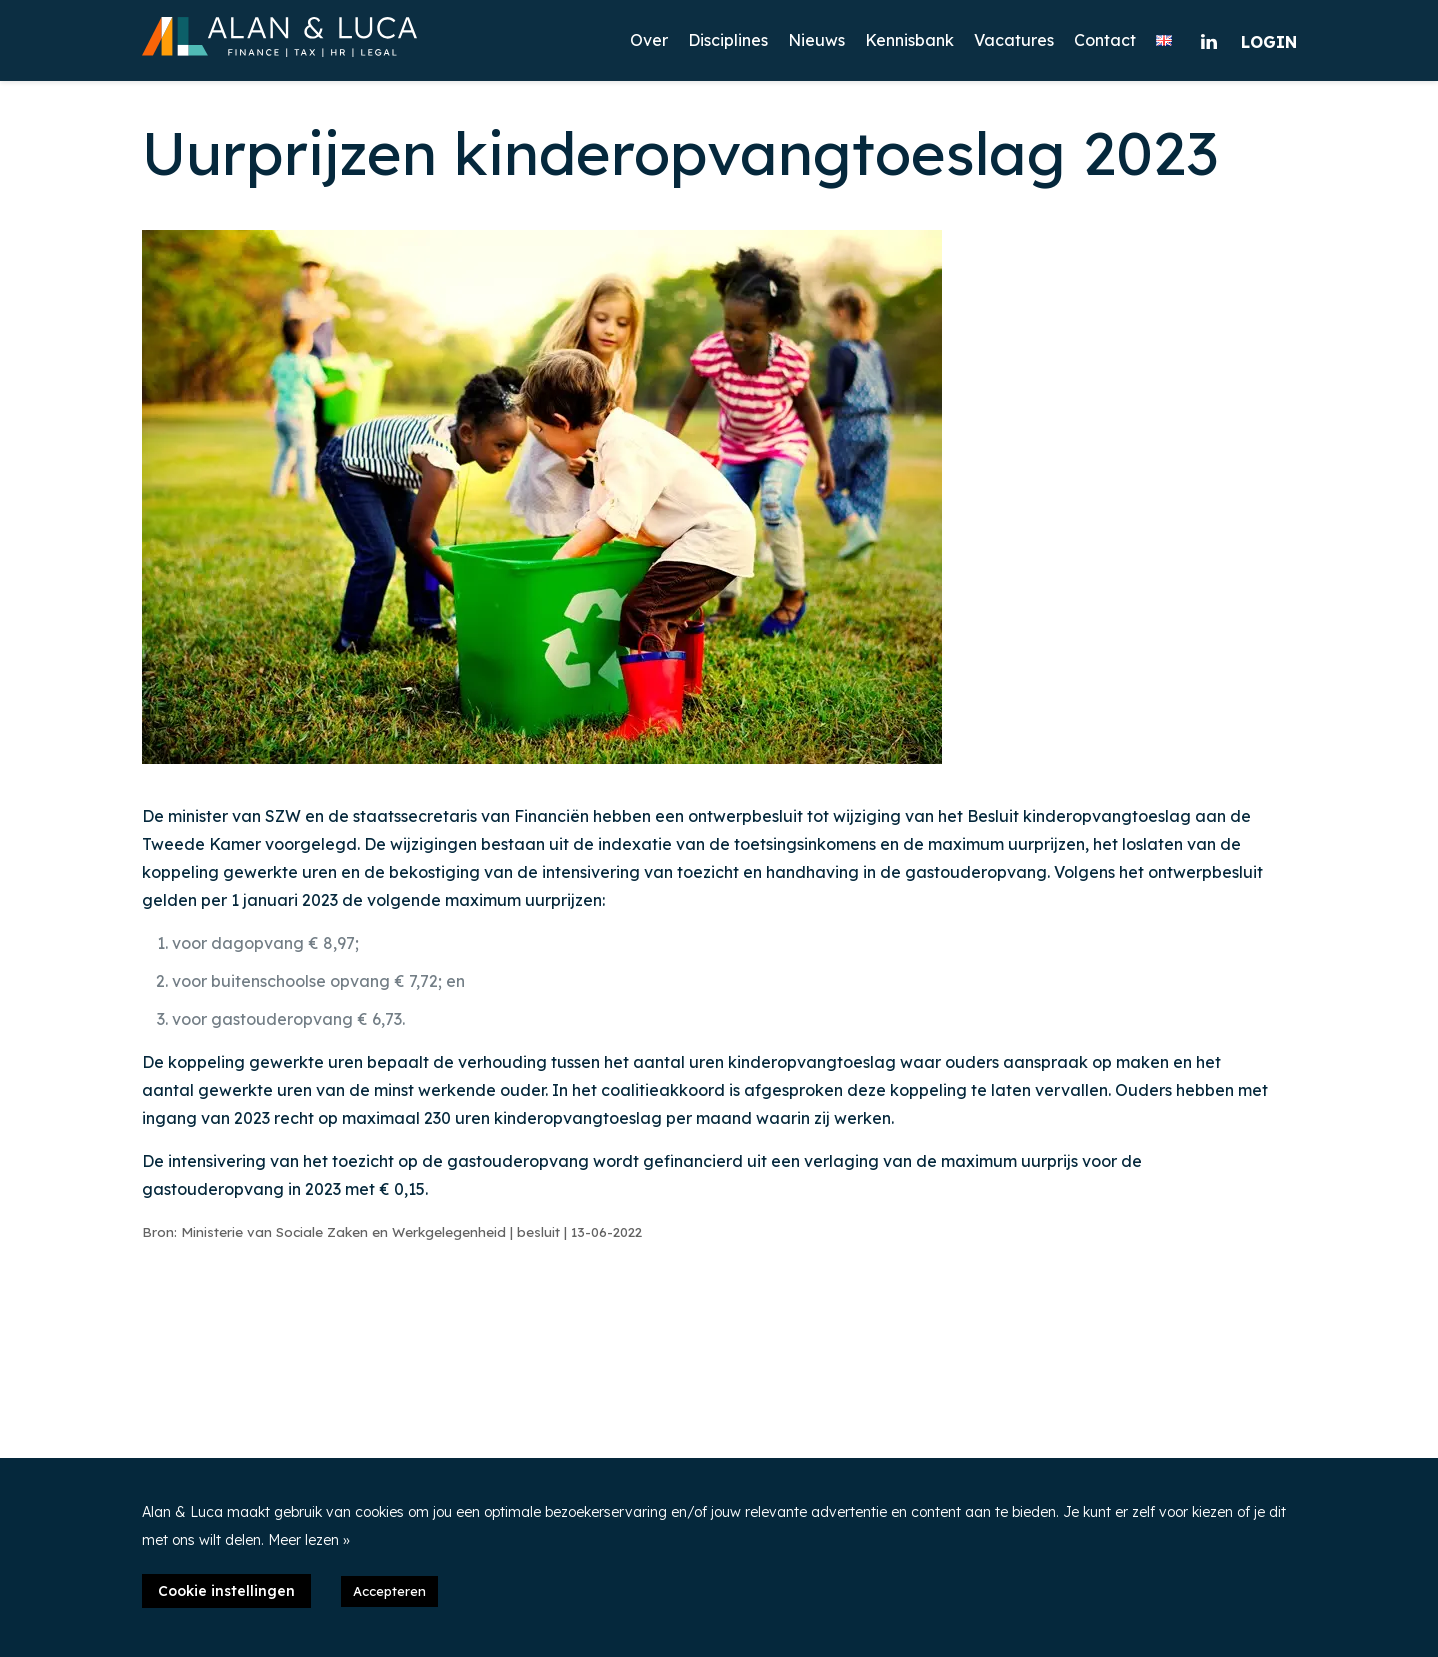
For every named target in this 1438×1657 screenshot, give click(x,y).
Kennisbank (909, 40)
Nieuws (816, 40)
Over (649, 40)
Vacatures (1014, 40)
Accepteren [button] (389, 1591)
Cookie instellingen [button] (226, 1591)
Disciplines (728, 40)
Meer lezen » (309, 1540)
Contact (1105, 40)
